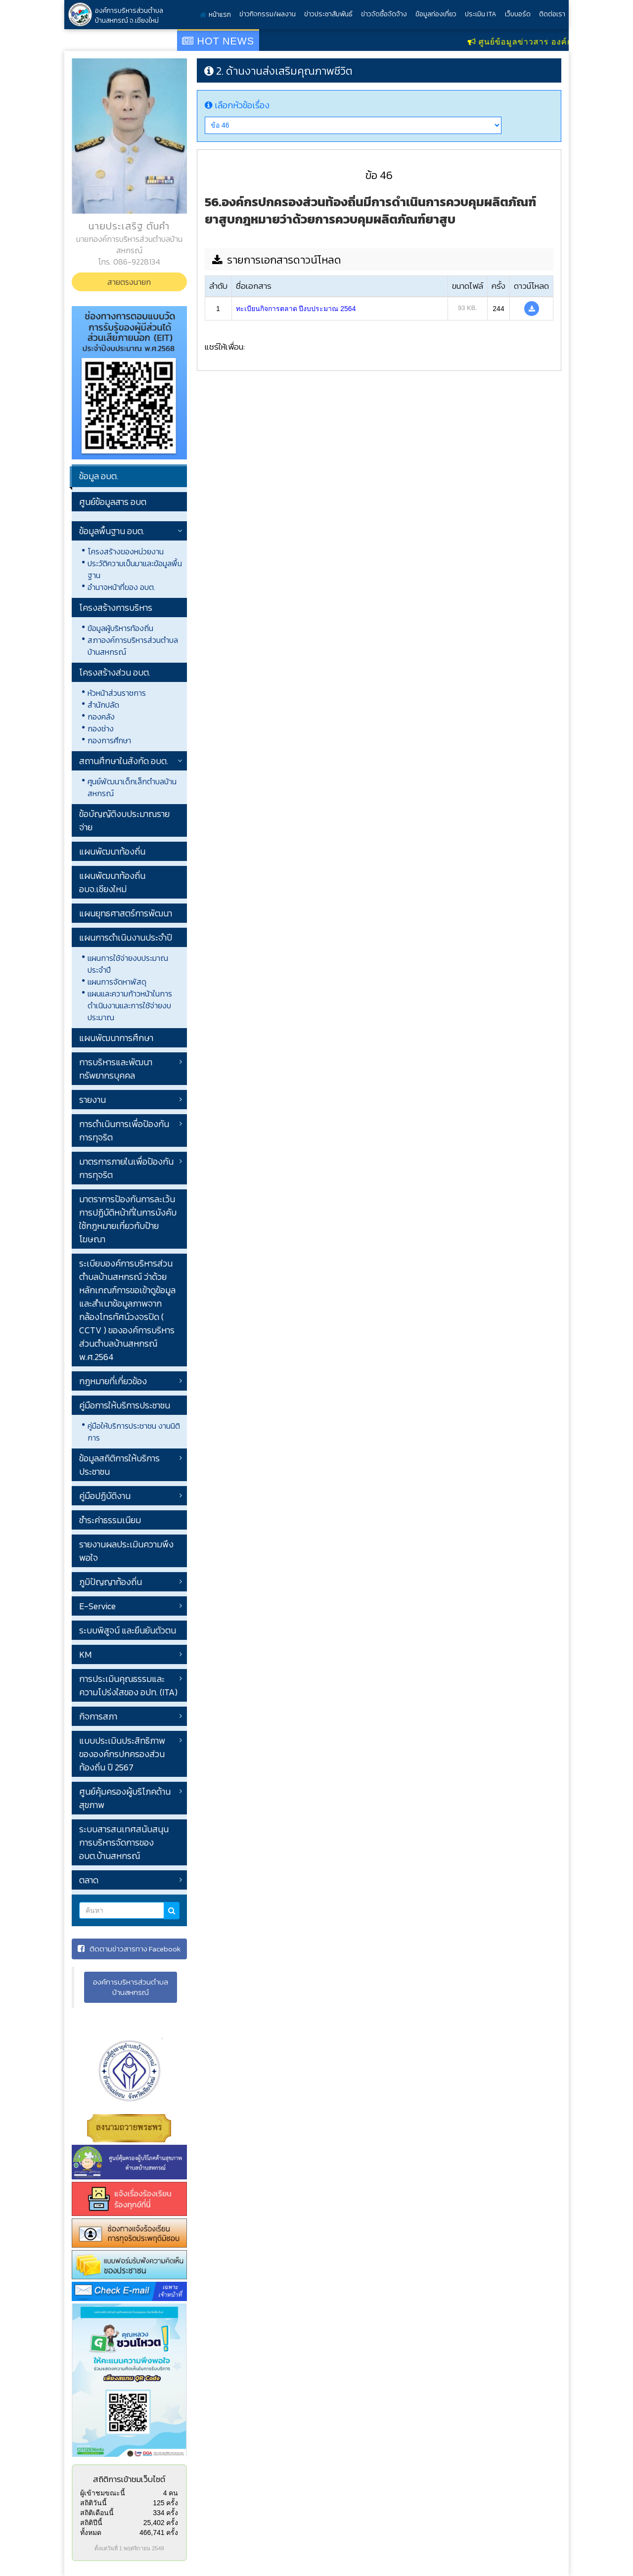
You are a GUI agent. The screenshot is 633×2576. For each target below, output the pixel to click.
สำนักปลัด (103, 705)
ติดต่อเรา (552, 14)
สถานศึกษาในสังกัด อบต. (123, 761)
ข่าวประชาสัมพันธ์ (328, 14)
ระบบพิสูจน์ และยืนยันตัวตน (127, 1630)
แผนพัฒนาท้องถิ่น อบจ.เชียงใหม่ (112, 882)
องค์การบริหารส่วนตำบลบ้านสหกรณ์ (130, 1987)
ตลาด (88, 1880)
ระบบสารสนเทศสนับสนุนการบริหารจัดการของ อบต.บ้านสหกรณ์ (124, 1842)
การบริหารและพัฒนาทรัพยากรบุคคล (115, 1068)
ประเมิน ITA (481, 14)
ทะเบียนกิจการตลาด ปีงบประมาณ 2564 (296, 309)
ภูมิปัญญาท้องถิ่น (110, 1581)
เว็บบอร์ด (518, 14)
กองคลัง (101, 717)
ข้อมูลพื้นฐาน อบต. (111, 531)
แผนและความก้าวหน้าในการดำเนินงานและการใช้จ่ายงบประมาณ (130, 1005)
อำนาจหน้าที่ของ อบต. (121, 587)
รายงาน (92, 1099)
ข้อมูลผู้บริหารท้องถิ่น (120, 628)
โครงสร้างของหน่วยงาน (126, 551)
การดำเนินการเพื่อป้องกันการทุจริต (124, 1130)
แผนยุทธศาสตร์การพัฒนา (125, 913)
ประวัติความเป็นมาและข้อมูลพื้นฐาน (135, 569)
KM (85, 1654)
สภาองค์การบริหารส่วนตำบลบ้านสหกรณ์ (133, 646)
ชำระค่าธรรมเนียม (110, 1520)
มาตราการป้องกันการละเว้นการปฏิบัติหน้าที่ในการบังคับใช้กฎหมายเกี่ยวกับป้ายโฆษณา (128, 1219)
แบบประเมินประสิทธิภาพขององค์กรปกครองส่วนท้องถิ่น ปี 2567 (122, 1754)
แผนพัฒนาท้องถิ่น (112, 851)
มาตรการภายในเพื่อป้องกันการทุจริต (126, 1168)
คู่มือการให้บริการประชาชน (124, 1405)
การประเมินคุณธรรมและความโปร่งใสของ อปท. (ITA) (128, 1685)
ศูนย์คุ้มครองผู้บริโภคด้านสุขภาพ (125, 1798)
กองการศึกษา (109, 740)
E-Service (97, 1606)
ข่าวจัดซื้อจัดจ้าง (384, 14)
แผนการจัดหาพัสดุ (117, 982)
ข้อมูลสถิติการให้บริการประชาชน (119, 1464)
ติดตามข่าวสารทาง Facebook (129, 1948)
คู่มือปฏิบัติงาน (105, 1495)
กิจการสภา (98, 1716)
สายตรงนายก (129, 282)
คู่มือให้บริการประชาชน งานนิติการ (134, 1432)
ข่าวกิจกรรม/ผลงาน (267, 14)
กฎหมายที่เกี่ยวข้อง (113, 1381)
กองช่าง (101, 728)
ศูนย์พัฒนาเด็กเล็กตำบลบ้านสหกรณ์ (132, 787)
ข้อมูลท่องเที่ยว (435, 14)
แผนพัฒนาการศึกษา (116, 1037)
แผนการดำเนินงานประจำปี (125, 937)
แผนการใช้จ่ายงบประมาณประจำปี (128, 964)
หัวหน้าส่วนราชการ (117, 693)
